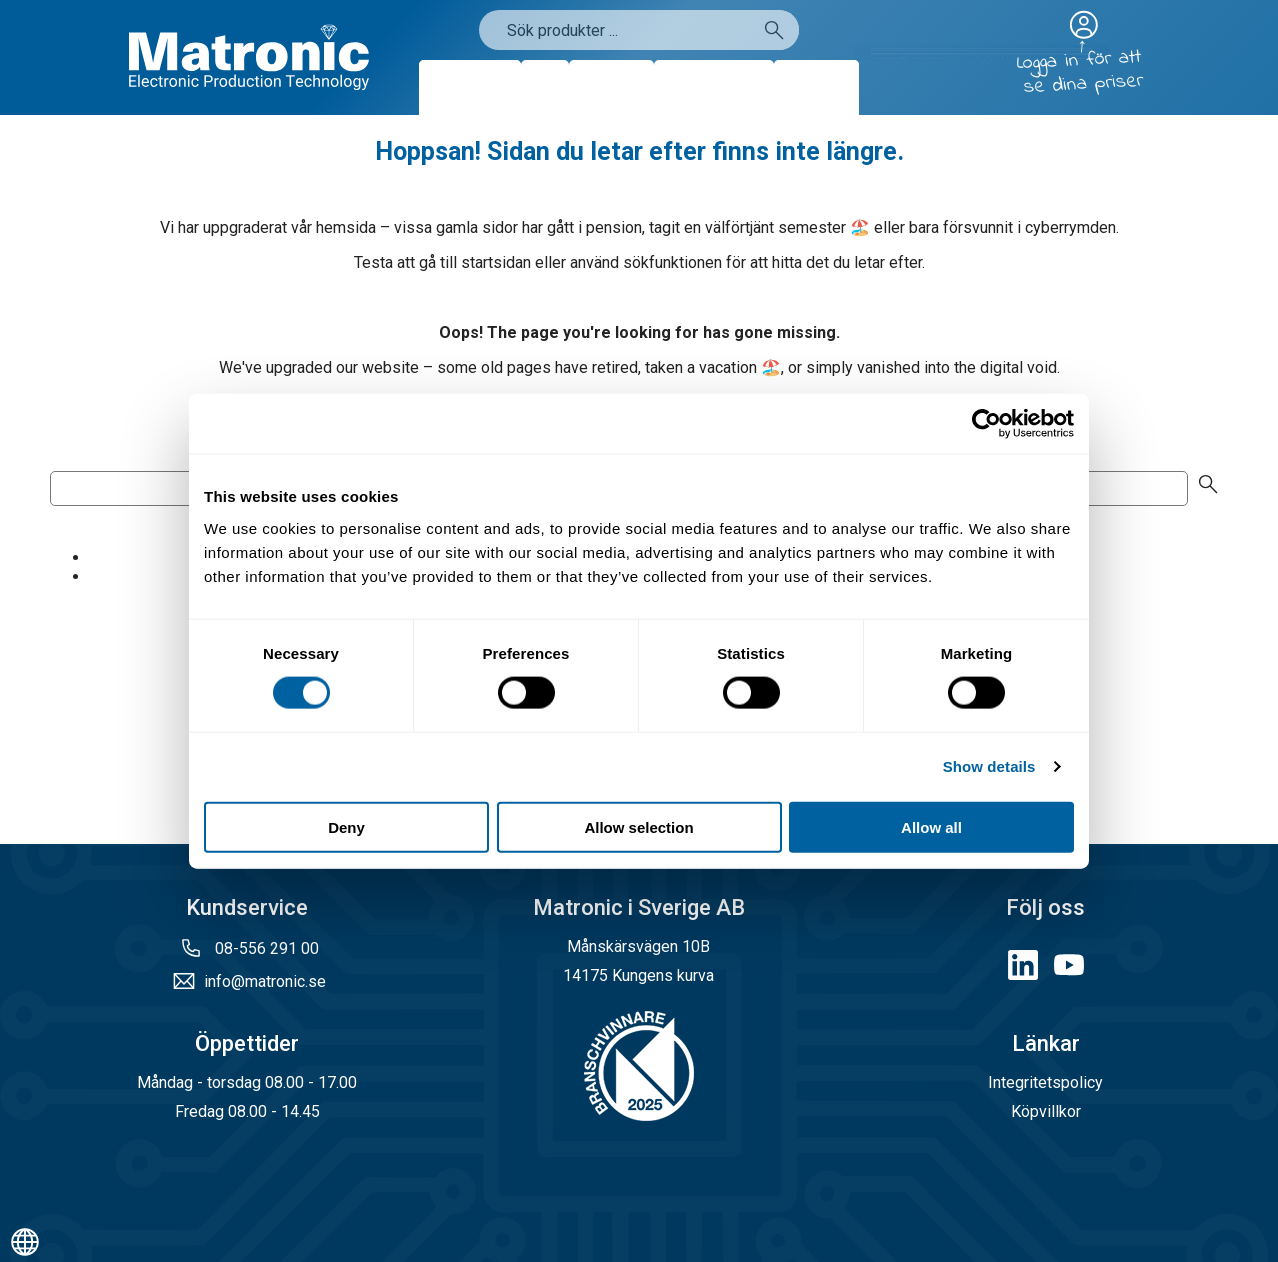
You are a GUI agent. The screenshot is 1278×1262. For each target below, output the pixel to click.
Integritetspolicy (1045, 1082)
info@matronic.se (265, 981)
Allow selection (638, 826)
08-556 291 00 (265, 948)
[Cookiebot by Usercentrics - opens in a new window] (986, 424)
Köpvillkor (1046, 1111)
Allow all (931, 826)
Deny (346, 826)
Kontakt (816, 87)
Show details (989, 766)
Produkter (470, 87)
